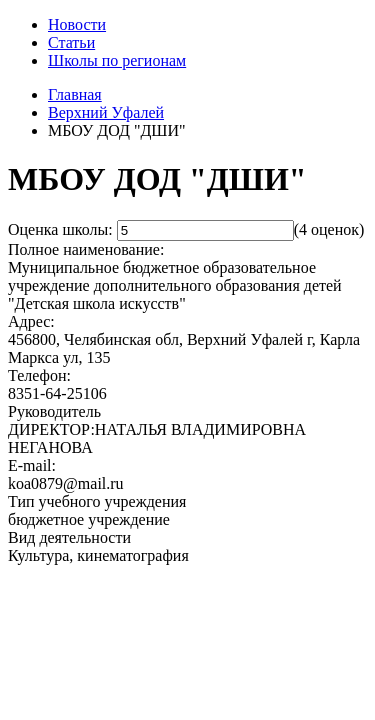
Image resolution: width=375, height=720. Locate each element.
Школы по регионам (117, 60)
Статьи (71, 42)
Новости (77, 24)
